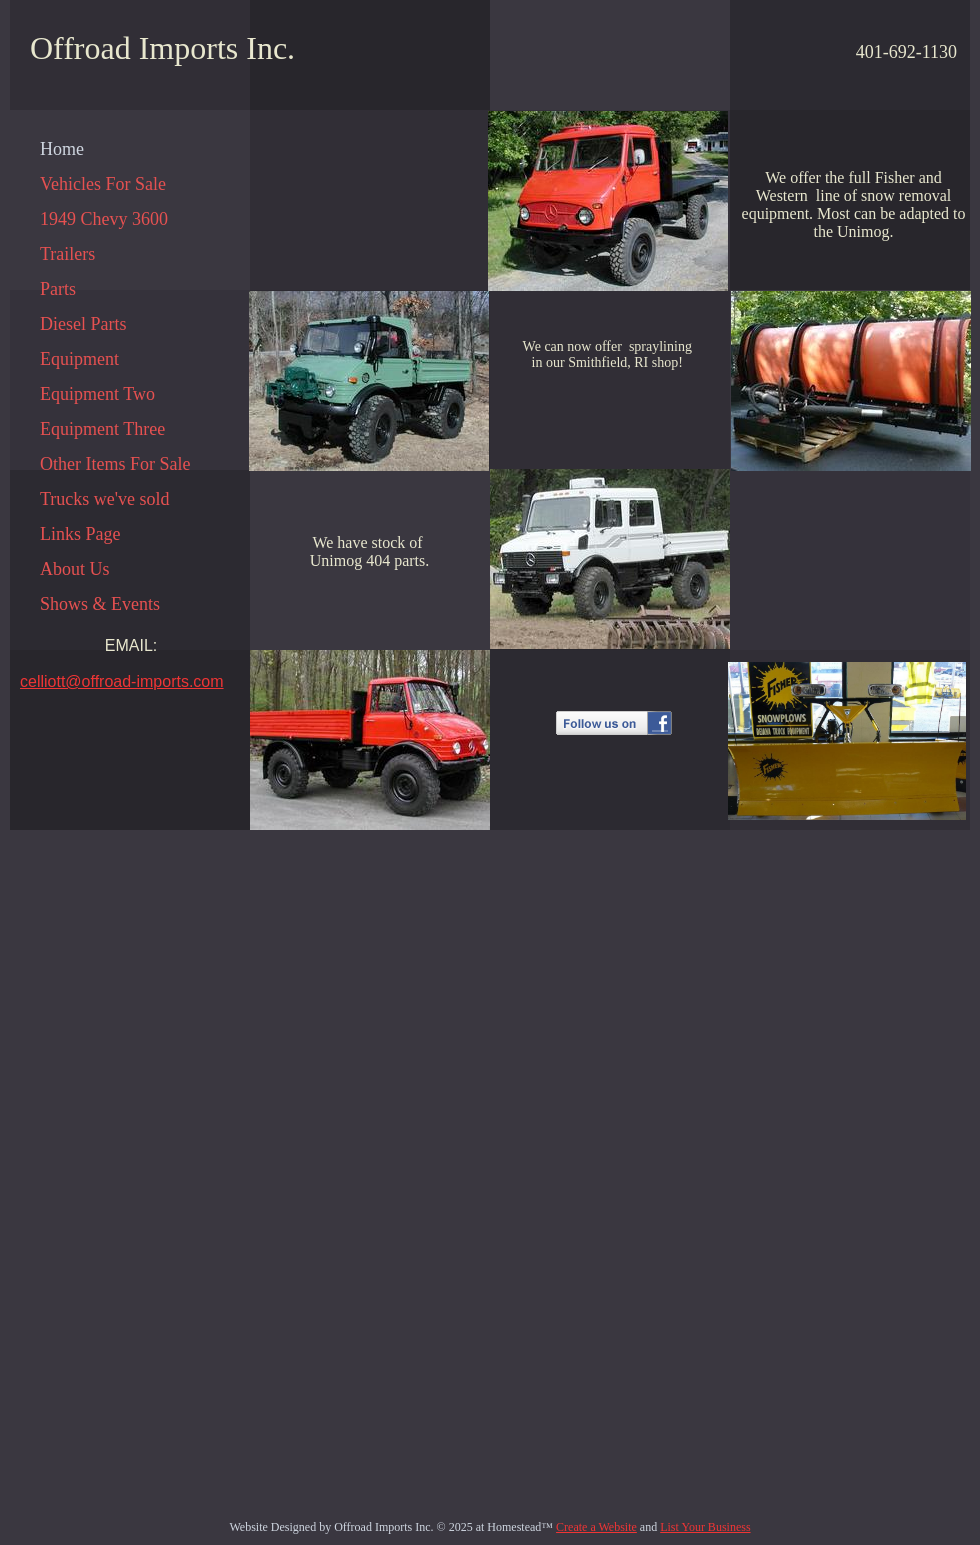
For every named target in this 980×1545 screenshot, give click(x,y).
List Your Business (705, 1527)
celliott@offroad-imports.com (122, 681)
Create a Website (596, 1527)
